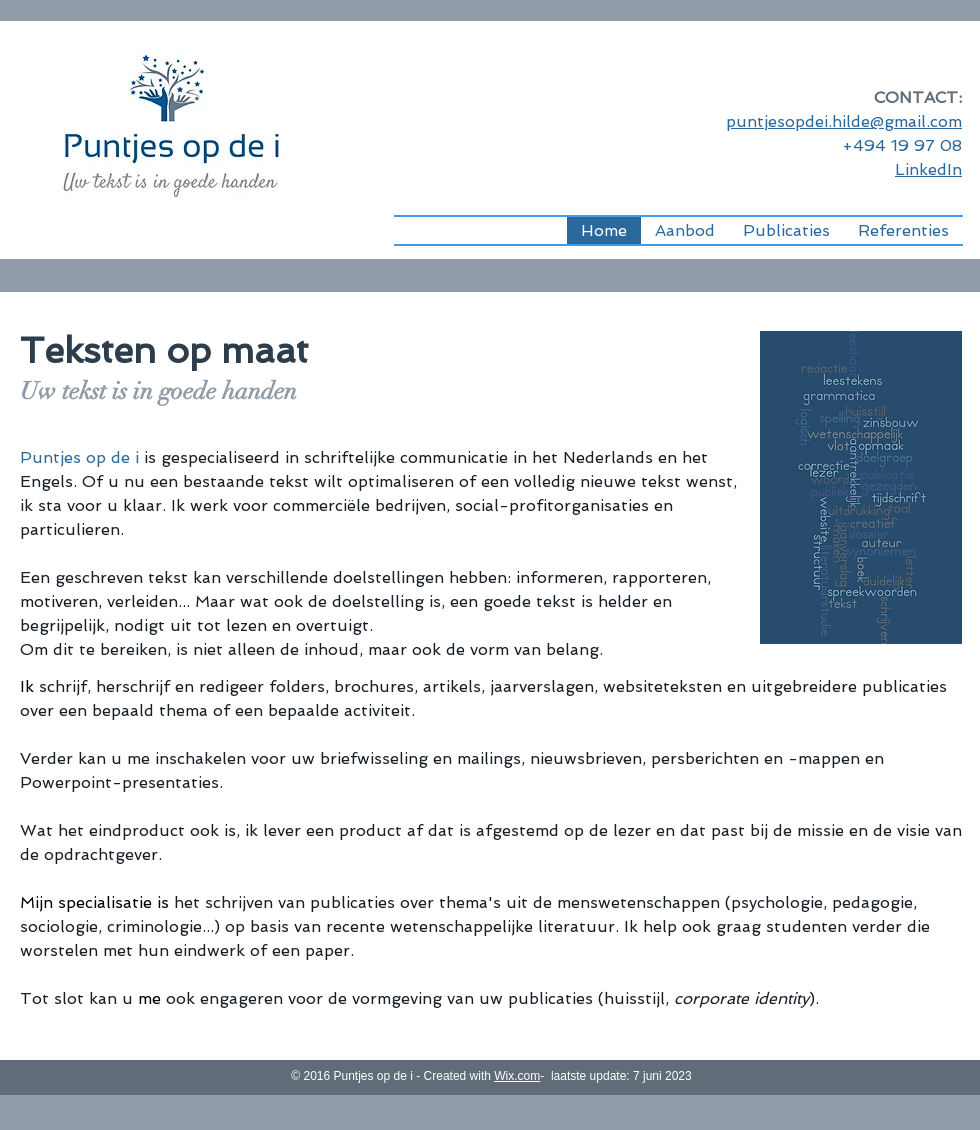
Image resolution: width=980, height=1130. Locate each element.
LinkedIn (928, 169)
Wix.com (517, 1076)
